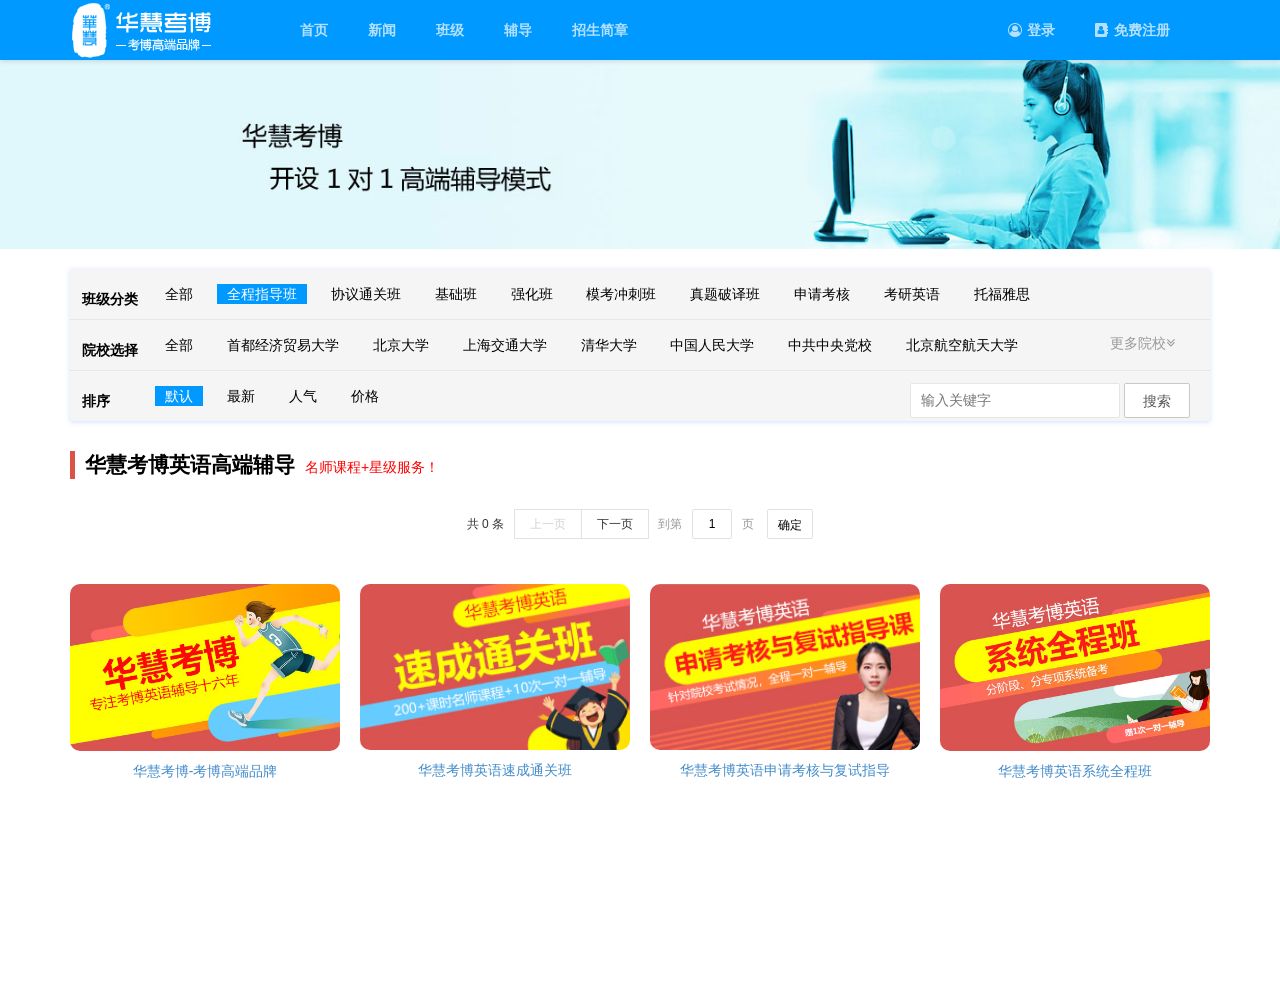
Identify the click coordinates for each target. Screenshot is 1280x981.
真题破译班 (725, 294)
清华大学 (609, 345)
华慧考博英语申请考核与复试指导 (785, 770)
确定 (790, 525)
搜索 (1157, 401)
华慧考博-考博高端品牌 (205, 771)
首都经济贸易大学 (283, 345)
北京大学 (401, 345)
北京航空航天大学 (962, 345)
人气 (303, 396)
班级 (450, 30)
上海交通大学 (505, 345)
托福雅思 (1002, 294)
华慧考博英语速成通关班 (495, 770)
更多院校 (1145, 343)
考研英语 (912, 294)
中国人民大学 (712, 345)
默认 (179, 396)
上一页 (548, 524)
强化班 (532, 294)
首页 (314, 30)
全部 (179, 294)
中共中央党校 (830, 345)
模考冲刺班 (621, 294)
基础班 (456, 294)
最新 (241, 396)
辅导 (518, 30)
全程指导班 (262, 294)
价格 (365, 396)
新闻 (382, 30)
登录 (1031, 30)
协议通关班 (366, 294)
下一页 (615, 524)
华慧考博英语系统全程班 (1075, 771)
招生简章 (600, 30)
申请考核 (822, 294)
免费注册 (1132, 30)
